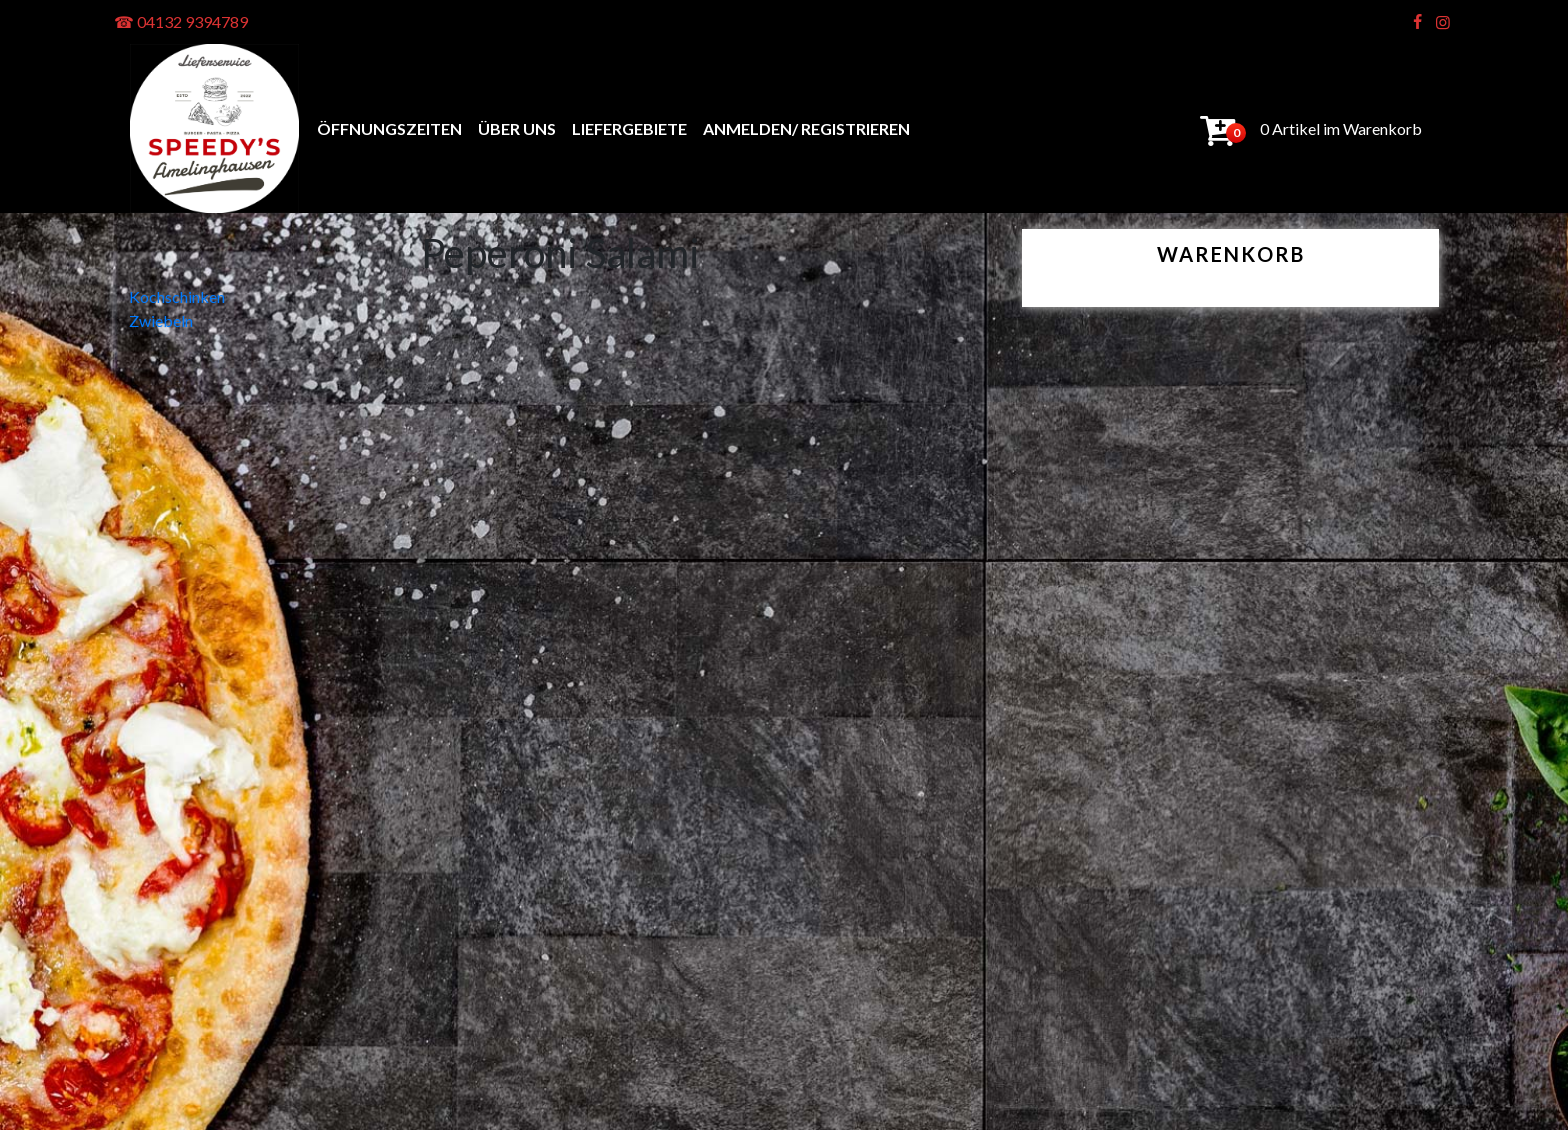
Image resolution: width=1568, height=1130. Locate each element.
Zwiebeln (161, 320)
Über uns (517, 128)
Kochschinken (177, 296)
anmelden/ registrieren (806, 128)
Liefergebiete (629, 128)
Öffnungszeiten (389, 128)
